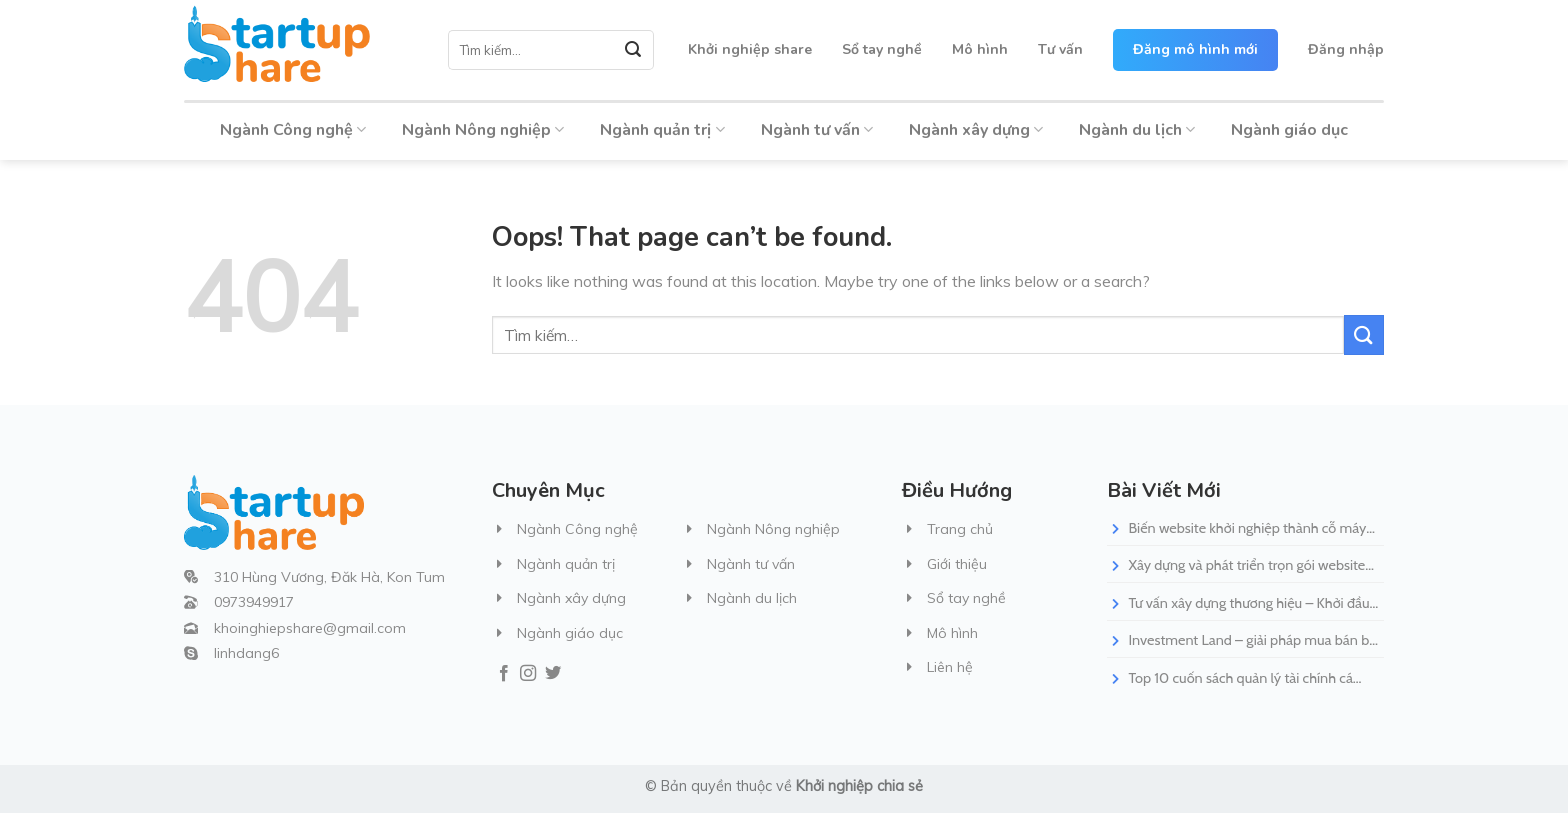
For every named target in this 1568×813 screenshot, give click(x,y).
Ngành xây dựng (976, 130)
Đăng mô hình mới (1195, 49)
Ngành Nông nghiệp (483, 130)
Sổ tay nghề (882, 49)
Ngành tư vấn (817, 130)
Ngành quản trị (662, 130)
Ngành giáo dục (1289, 130)
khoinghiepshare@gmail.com (310, 628)
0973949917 (254, 602)
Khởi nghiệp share (750, 49)
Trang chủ (960, 529)
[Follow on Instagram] (528, 674)
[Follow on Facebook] (504, 674)
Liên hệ (950, 667)
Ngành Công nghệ (293, 130)
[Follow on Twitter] (553, 674)
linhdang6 (246, 653)
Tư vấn (1060, 49)
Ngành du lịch (1137, 130)
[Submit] (634, 50)
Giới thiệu (957, 564)
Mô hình (980, 49)
